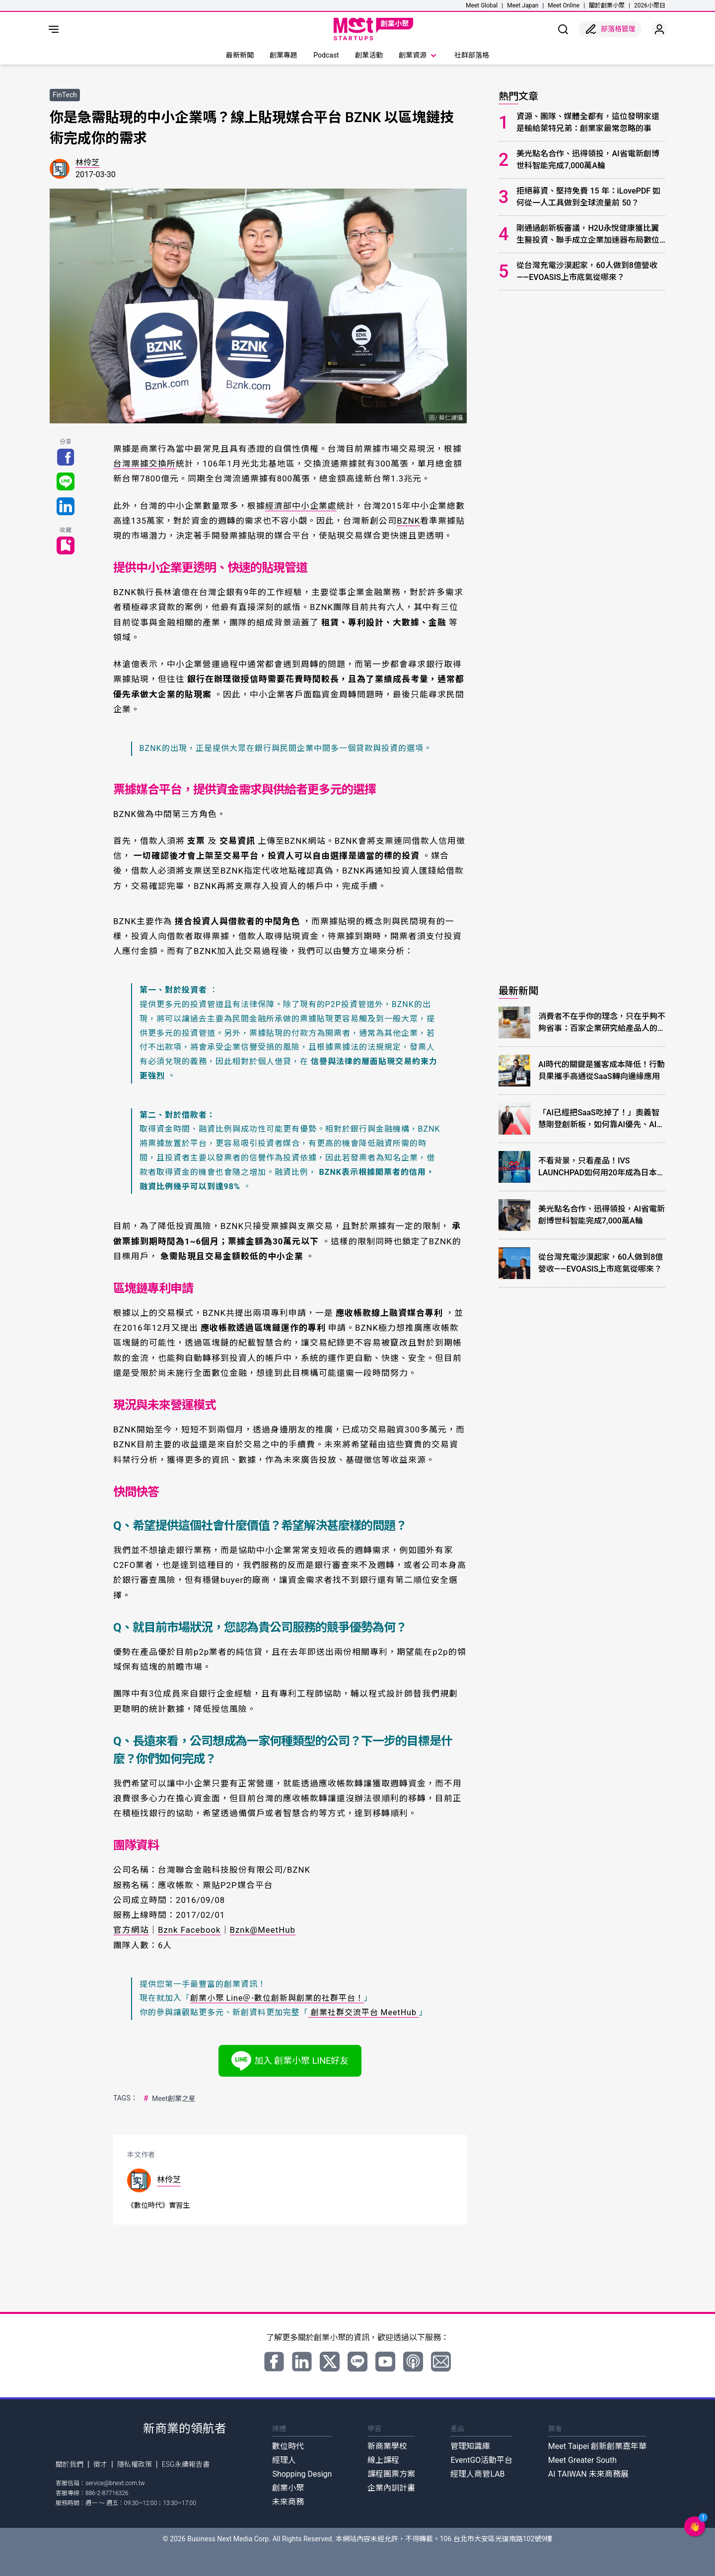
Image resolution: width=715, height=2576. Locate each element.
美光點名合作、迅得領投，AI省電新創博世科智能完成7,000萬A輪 (587, 159)
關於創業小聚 (607, 5)
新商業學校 (387, 2446)
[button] (694, 2526)
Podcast (326, 55)
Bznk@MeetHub (262, 1930)
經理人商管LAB (477, 2474)
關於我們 (69, 2464)
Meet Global (482, 5)
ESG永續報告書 (186, 2464)
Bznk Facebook (189, 1930)
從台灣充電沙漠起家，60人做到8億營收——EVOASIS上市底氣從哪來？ (586, 271)
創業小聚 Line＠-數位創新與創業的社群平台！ (277, 1998)
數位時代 (288, 2446)
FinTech (65, 95)
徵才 (100, 2464)
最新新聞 (240, 55)
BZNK (408, 521)
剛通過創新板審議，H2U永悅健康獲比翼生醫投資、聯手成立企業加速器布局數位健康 (587, 234)
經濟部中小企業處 (301, 506)
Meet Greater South (582, 2460)
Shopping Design (302, 2474)
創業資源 (418, 56)
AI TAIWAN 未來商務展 (588, 2474)
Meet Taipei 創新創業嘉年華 (597, 2446)
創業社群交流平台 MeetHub (363, 2012)
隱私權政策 (134, 2464)
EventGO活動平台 (481, 2460)
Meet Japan (522, 5)
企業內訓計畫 (391, 2488)
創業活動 (369, 55)
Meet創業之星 (169, 2098)
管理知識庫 (470, 2446)
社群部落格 (471, 55)
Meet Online (563, 5)
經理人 (284, 2460)
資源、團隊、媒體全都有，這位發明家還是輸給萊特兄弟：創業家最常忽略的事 (587, 122)
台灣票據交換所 (144, 464)
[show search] (563, 29)
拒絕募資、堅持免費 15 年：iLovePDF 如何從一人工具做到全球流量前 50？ (588, 196)
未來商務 (288, 2502)
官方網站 (131, 1930)
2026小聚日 (649, 5)
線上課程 (383, 2460)
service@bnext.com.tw (115, 2483)
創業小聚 (288, 2488)
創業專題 (283, 55)
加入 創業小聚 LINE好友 (290, 2061)
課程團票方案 (391, 2474)
